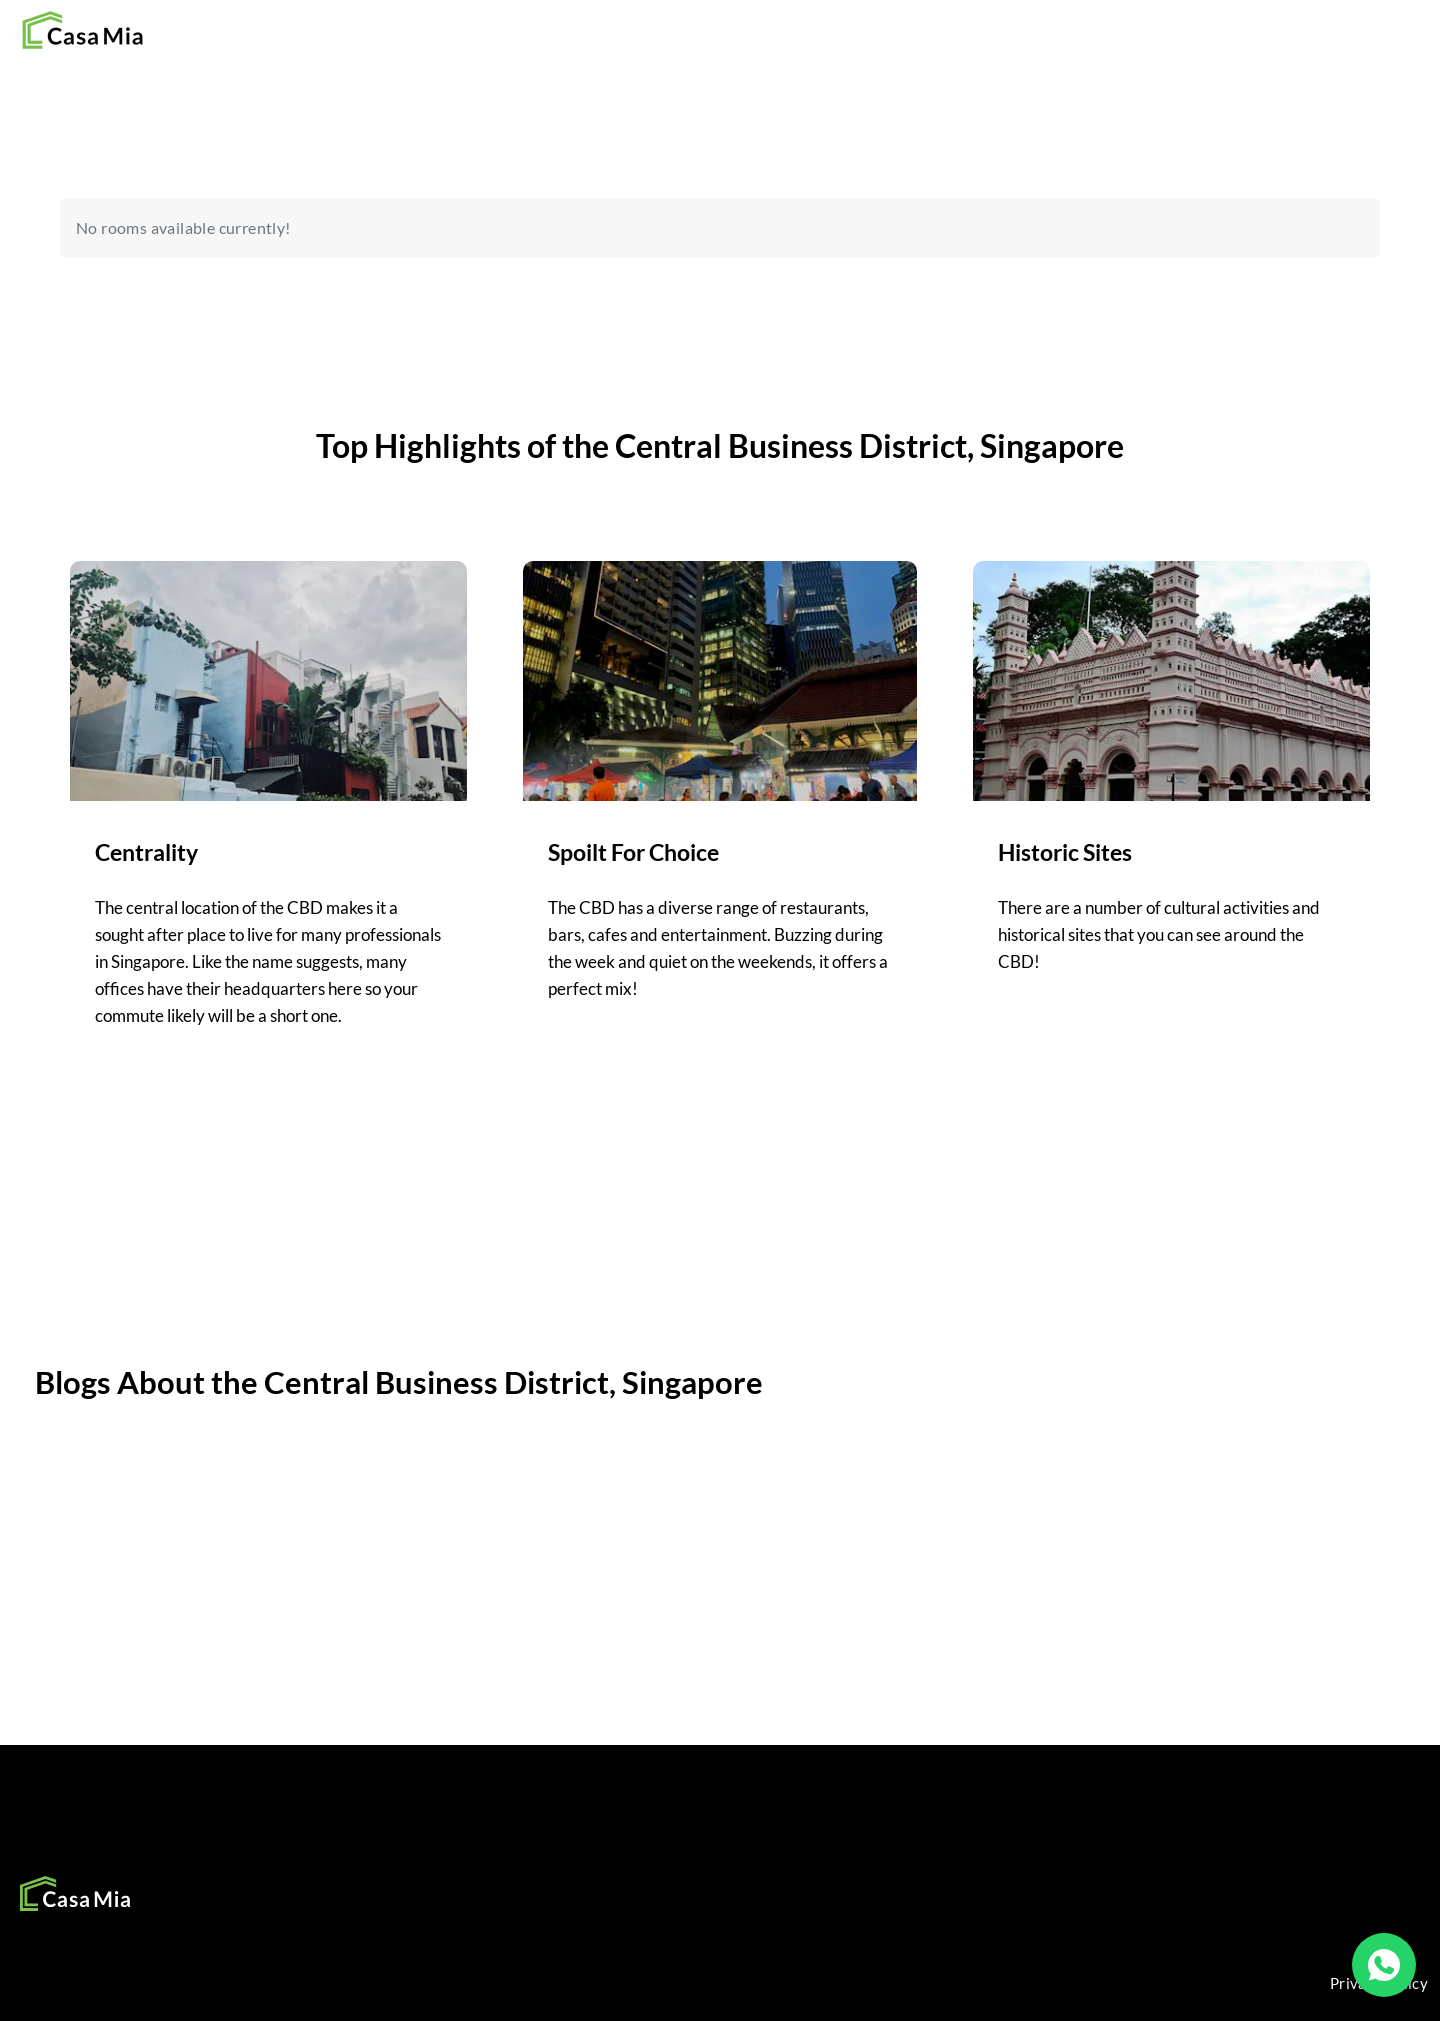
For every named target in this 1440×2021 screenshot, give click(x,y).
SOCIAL (524, 1880)
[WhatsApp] (1384, 1965)
